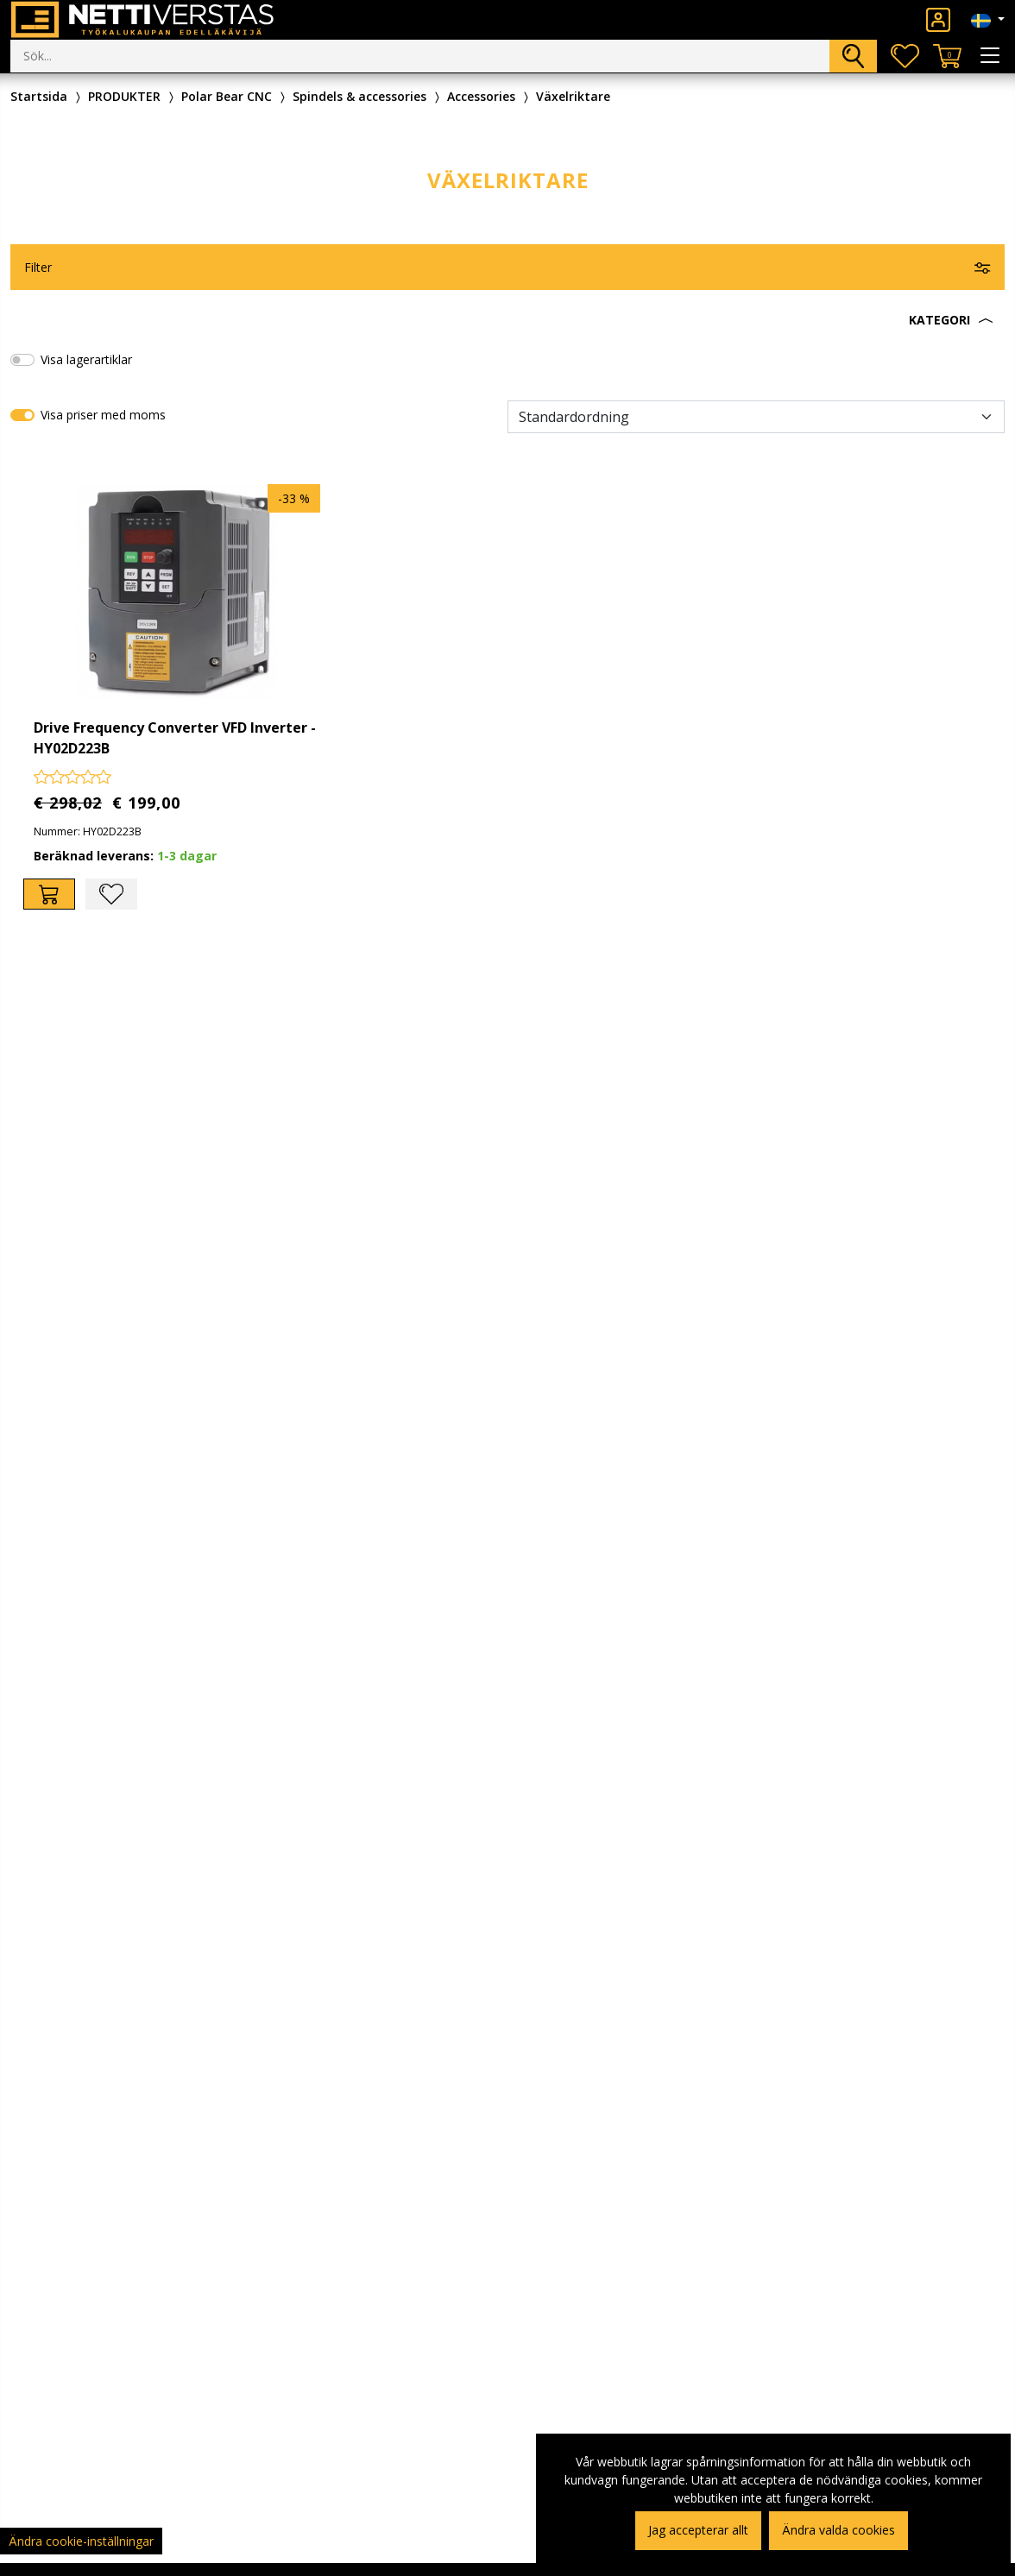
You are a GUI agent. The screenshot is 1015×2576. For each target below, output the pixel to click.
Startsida (38, 96)
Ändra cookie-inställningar (81, 2541)
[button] (507, 320)
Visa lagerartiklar (86, 359)
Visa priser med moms (103, 414)
